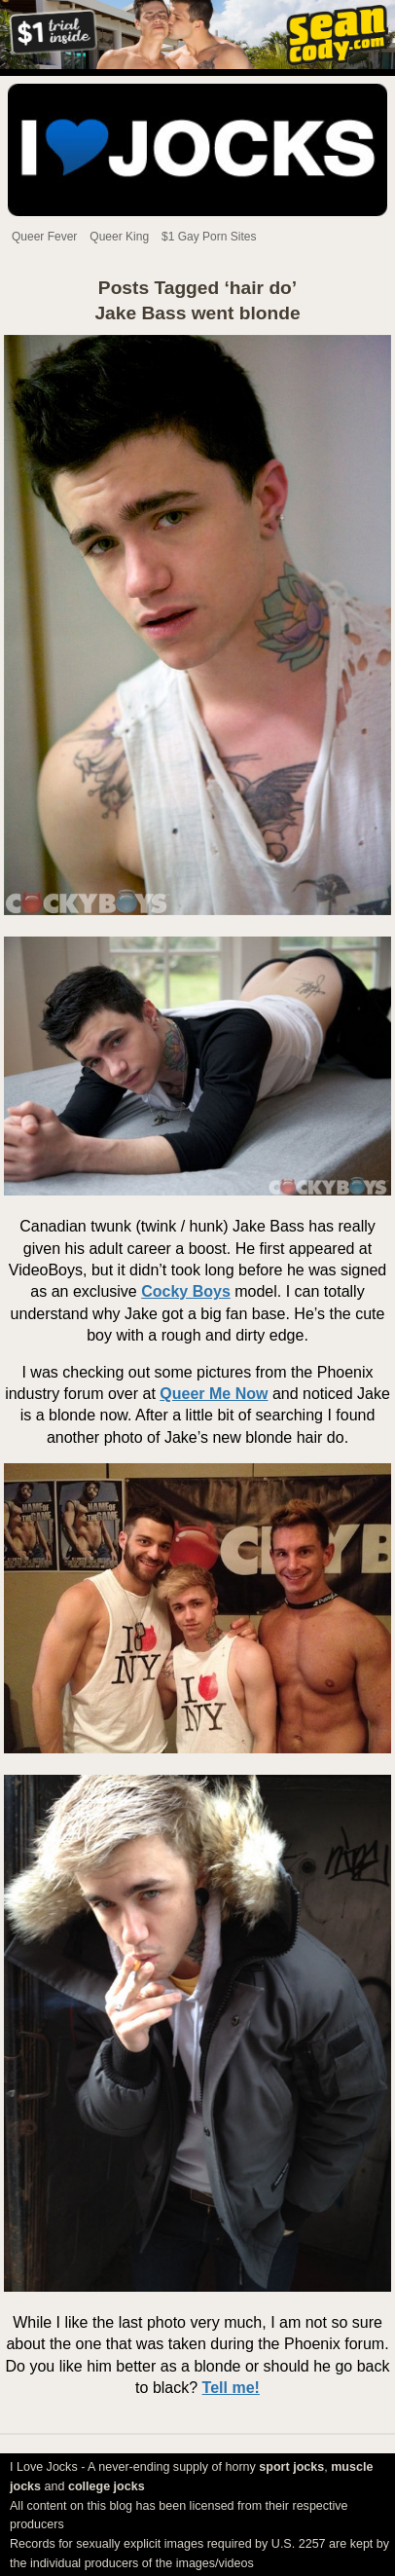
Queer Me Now (214, 1393)
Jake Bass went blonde (197, 313)
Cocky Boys (186, 1291)
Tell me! (231, 2387)
